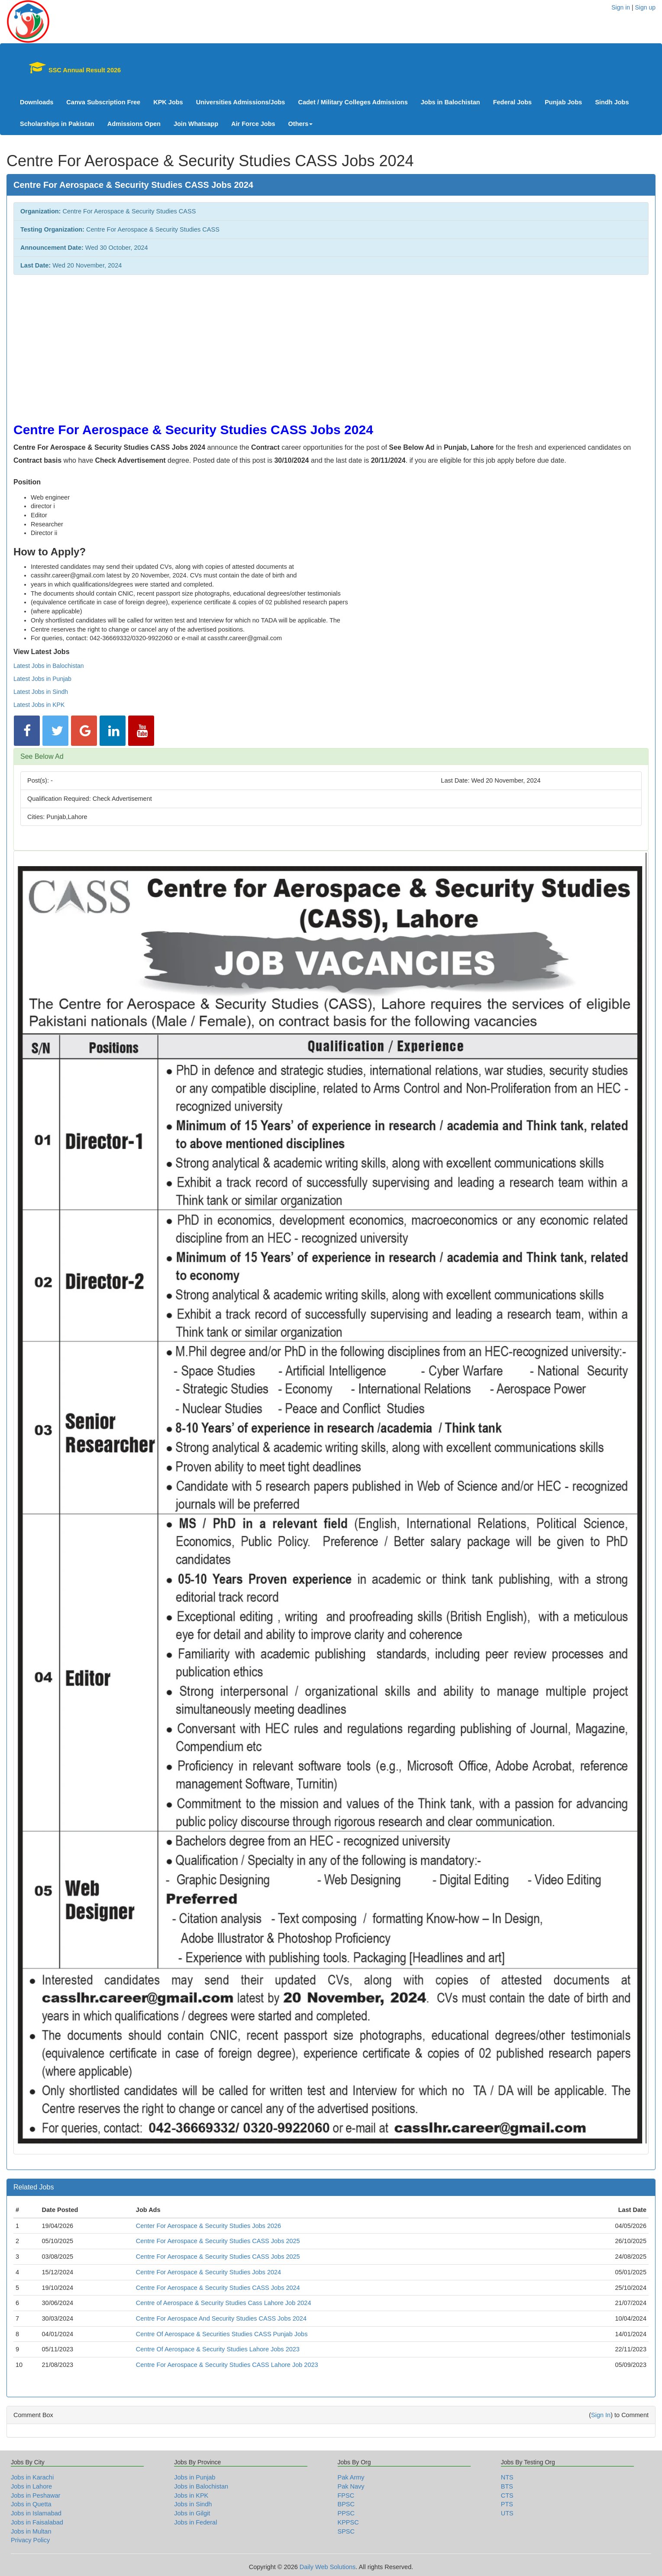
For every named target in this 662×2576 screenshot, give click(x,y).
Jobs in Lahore (31, 2486)
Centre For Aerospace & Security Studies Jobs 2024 (208, 2272)
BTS (507, 2486)
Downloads (36, 102)
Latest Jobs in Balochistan (48, 665)
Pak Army (351, 2477)
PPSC (346, 2513)
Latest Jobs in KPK (39, 704)
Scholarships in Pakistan (57, 123)
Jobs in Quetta (31, 2504)
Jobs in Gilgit (192, 2513)
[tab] (331, 756)
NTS (507, 2477)
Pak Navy (351, 2486)
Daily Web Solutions (328, 2566)
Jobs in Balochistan (450, 102)
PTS (507, 2504)
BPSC (346, 2504)
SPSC (346, 2531)
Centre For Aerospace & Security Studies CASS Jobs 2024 (218, 2287)
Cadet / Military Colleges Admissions (352, 102)
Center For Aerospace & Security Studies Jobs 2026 (208, 2225)
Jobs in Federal (195, 2522)
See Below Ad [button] (42, 756)
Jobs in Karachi (32, 2477)
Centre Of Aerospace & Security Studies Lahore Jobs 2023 (218, 2349)
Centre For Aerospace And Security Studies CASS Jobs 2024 (221, 2318)
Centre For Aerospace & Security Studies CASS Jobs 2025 (218, 2240)
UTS (507, 2513)
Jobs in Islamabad (36, 2513)
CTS (507, 2495)
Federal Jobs (512, 102)
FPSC (346, 2495)
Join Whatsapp (196, 123)
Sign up (645, 7)
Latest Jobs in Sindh (40, 691)
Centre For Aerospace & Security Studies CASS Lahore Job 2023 (227, 2364)
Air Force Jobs (253, 123)
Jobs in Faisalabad (37, 2522)
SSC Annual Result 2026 (70, 67)
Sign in (620, 7)
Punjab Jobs (563, 102)
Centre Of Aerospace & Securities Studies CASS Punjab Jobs (222, 2334)
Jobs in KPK (191, 2495)
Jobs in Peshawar (35, 2495)
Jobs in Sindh (193, 2504)
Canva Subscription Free (103, 102)
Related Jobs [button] (33, 2187)
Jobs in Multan (31, 2531)
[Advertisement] (273, 344)
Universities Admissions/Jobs (240, 102)
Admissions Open (134, 123)
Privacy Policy (30, 2540)
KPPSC (348, 2522)
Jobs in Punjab (194, 2477)
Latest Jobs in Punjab (42, 678)
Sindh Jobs (612, 102)
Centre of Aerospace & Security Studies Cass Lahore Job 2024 (223, 2302)
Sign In (600, 2415)
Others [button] (300, 123)
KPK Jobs (168, 102)
